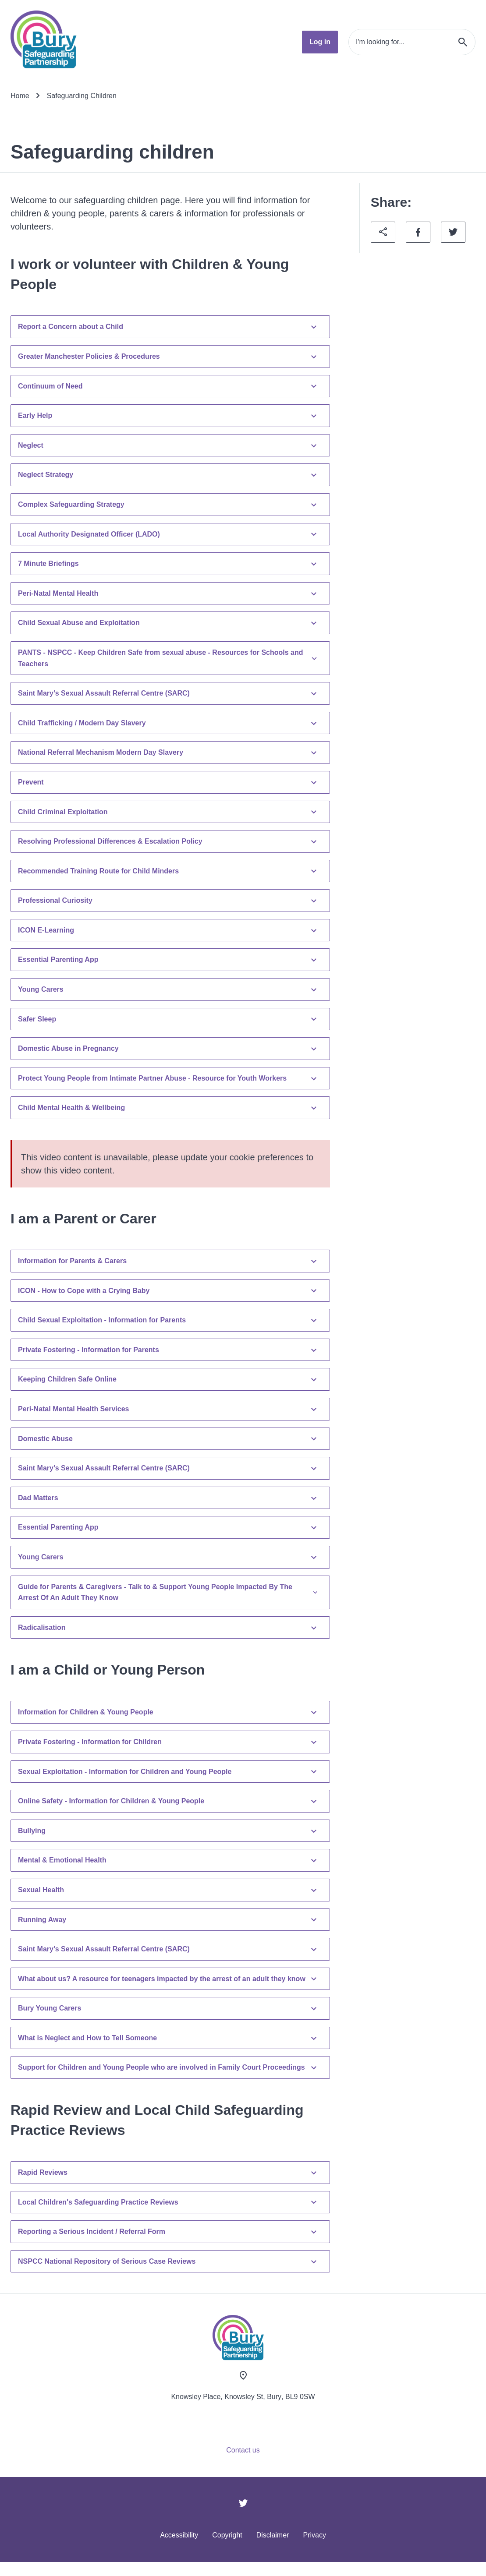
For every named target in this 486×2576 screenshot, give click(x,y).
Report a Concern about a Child (168, 327)
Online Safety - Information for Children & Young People (168, 1801)
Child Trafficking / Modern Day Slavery (168, 723)
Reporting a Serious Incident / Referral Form (168, 2231)
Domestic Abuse (168, 1438)
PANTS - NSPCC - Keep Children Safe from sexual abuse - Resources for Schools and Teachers (168, 658)
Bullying (168, 1831)
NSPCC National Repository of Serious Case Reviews (168, 2261)
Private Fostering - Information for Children (168, 1742)
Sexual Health (168, 1890)
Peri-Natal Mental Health (168, 593)
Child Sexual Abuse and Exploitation (168, 623)
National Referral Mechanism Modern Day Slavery (168, 752)
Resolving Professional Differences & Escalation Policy (168, 841)
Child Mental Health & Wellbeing (168, 1107)
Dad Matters (168, 1498)
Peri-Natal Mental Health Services (168, 1409)
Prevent (168, 782)
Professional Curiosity (168, 900)
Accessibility (179, 2535)
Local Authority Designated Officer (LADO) (168, 534)
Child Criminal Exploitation (168, 811)
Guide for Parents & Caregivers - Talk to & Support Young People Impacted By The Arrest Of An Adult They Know (168, 1592)
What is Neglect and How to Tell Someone (168, 2038)
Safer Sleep (168, 1019)
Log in (319, 42)
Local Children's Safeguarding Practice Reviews (168, 2202)
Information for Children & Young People (168, 1712)
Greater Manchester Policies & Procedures (168, 356)
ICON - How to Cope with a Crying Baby (168, 1290)
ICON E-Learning (168, 930)
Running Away (168, 1919)
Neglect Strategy (168, 475)
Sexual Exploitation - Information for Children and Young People (168, 1771)
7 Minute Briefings (168, 563)
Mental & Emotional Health (168, 1860)
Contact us (242, 2450)
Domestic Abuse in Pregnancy (168, 1048)
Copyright (227, 2535)
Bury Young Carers (168, 2008)
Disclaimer (272, 2535)
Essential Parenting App (168, 959)
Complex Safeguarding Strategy (168, 504)
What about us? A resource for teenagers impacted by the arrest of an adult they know (168, 1978)
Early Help (168, 415)
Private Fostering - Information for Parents (168, 1350)
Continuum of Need (168, 386)
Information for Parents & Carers (168, 1261)
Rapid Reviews (168, 2172)
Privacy (314, 2535)
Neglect (168, 445)
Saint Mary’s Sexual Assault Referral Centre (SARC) (168, 693)
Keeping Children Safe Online (168, 1379)
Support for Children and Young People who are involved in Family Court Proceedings (168, 2067)
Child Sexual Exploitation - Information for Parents (168, 1320)
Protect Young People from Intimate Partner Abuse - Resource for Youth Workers (168, 1078)
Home (20, 95)
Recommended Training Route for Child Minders (168, 871)
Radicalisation (168, 1627)
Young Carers (168, 989)
